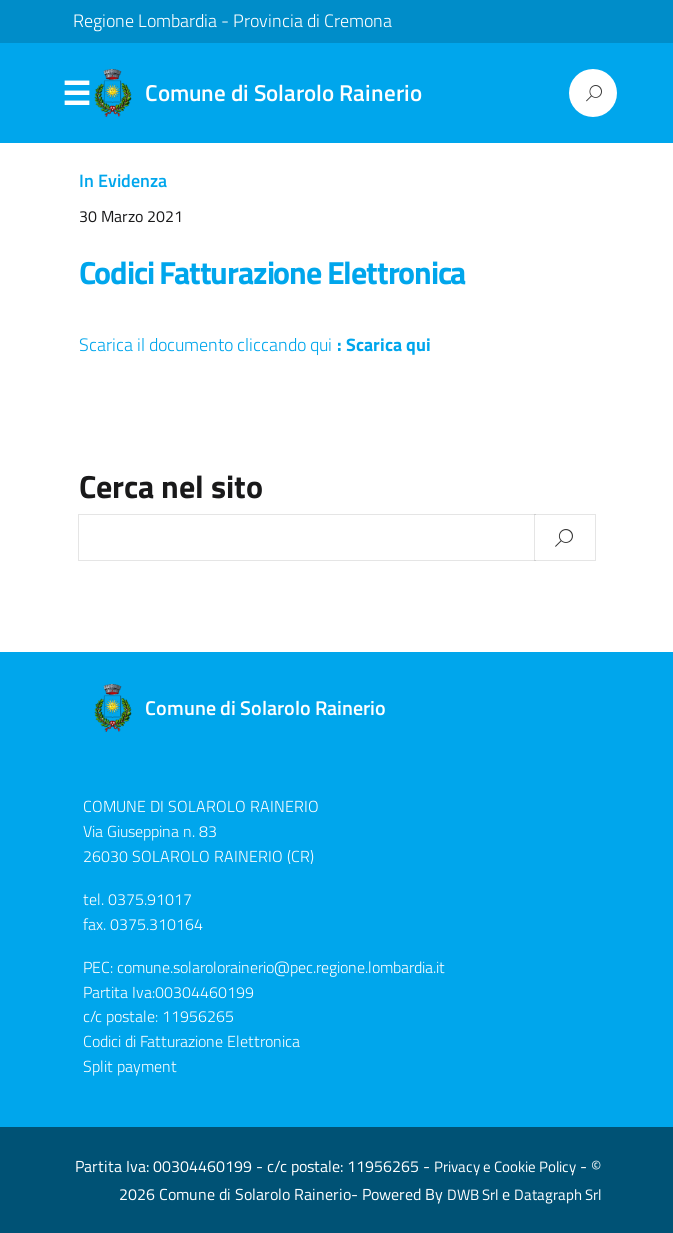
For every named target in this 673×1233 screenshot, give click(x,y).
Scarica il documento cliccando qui (205, 344)
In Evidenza (123, 180)
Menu (77, 94)
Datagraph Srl (557, 1194)
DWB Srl (472, 1194)
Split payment (130, 1066)
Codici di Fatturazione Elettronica (191, 1041)
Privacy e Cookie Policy (505, 1166)
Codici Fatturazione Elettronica (272, 272)
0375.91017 (150, 899)
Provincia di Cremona (312, 20)
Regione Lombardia (145, 20)
